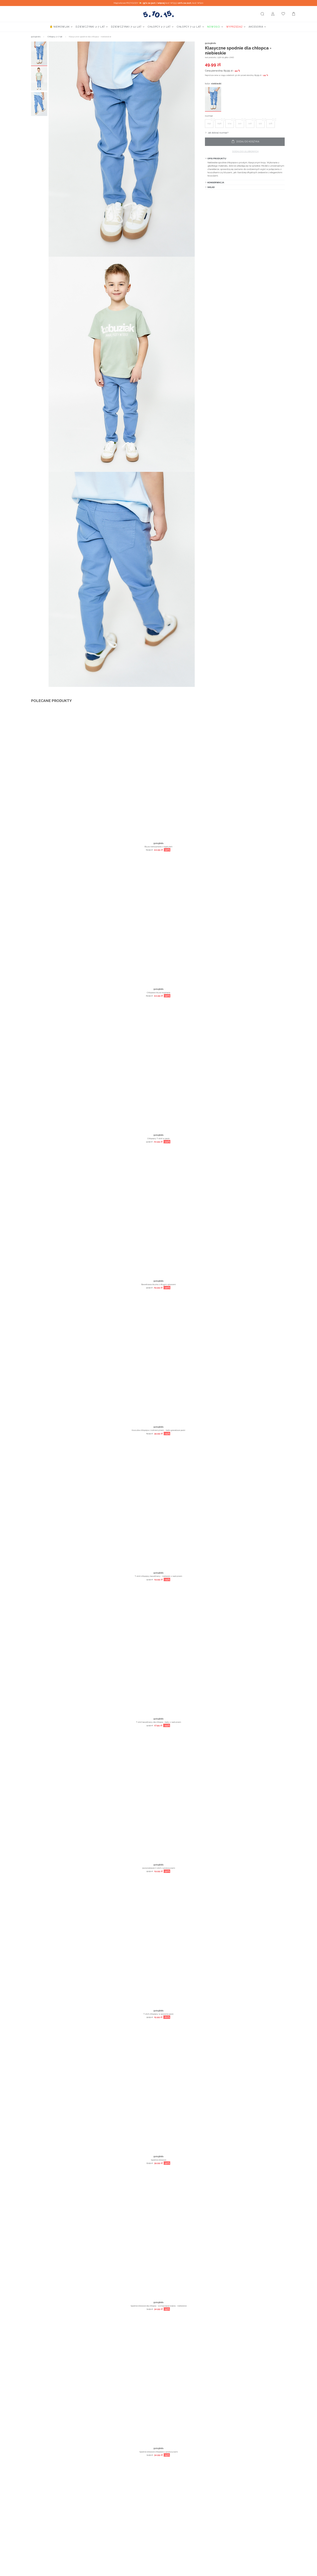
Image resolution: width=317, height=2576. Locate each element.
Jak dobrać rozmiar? (217, 132)
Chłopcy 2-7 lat (55, 37)
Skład (211, 187)
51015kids (35, 37)
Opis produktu (216, 158)
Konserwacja (215, 182)
